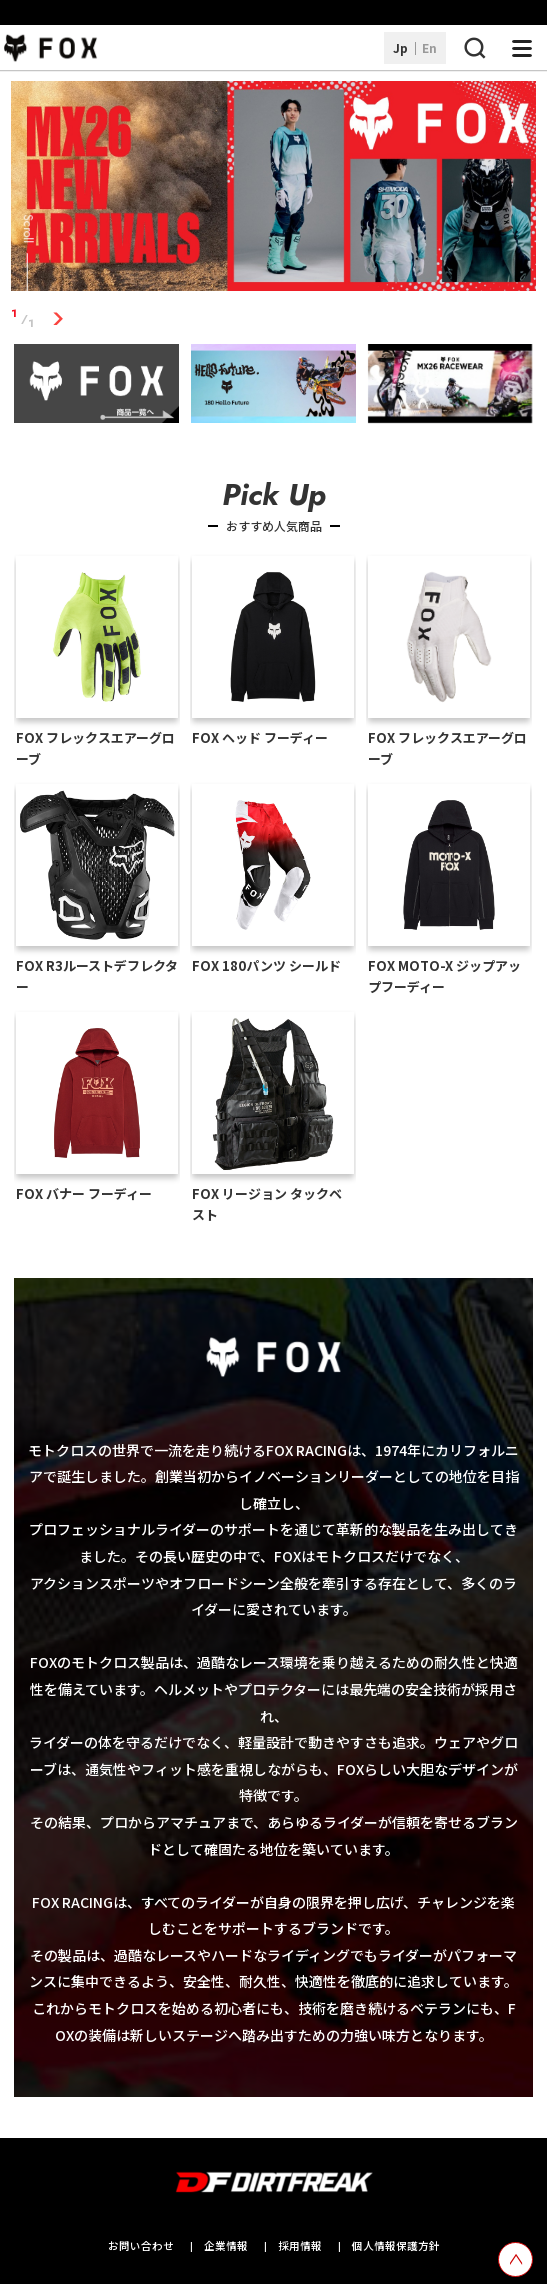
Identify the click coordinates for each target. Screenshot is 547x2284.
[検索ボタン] (474, 48)
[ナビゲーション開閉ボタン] (522, 48)
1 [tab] (57, 318)
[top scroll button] (515, 2259)
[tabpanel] (273, 189)
